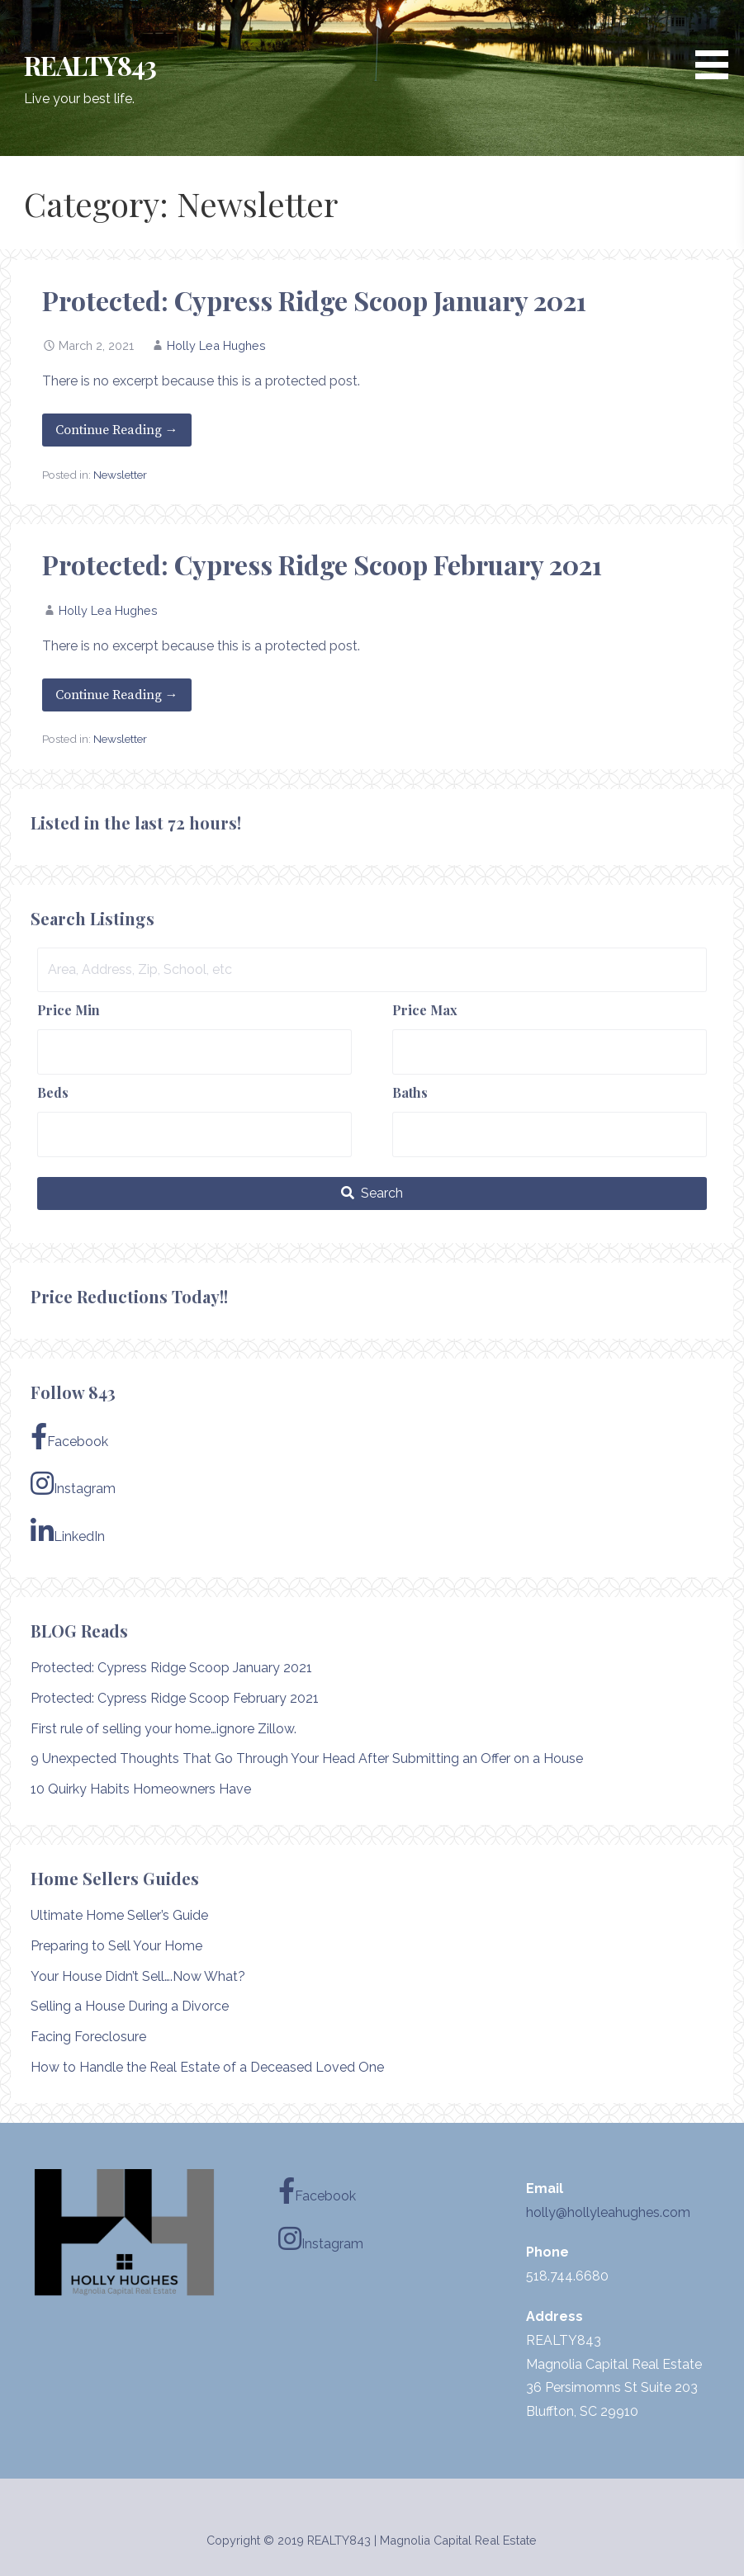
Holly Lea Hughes (216, 345)
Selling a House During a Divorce (130, 2006)
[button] (717, 42)
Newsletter (120, 474)
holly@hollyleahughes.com (608, 2212)
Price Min (68, 1010)
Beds (53, 1092)
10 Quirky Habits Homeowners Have (141, 1789)
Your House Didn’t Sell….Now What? (138, 1976)
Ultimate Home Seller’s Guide (119, 1915)
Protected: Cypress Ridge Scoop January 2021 (314, 300)
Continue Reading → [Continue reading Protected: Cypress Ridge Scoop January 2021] (116, 430)
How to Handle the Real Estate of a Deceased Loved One (207, 2067)
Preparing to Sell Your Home (116, 1946)
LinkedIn (68, 1531)
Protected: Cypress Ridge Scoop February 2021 (322, 564)
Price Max (424, 1010)
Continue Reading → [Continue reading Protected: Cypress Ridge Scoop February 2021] (116, 695)
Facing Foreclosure (88, 2036)
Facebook (69, 1436)
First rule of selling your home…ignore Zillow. (163, 1729)
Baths (410, 1092)
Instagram (73, 1483)
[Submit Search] (372, 1193)
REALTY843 (90, 65)
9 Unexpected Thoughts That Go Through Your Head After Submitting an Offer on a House (307, 1758)
